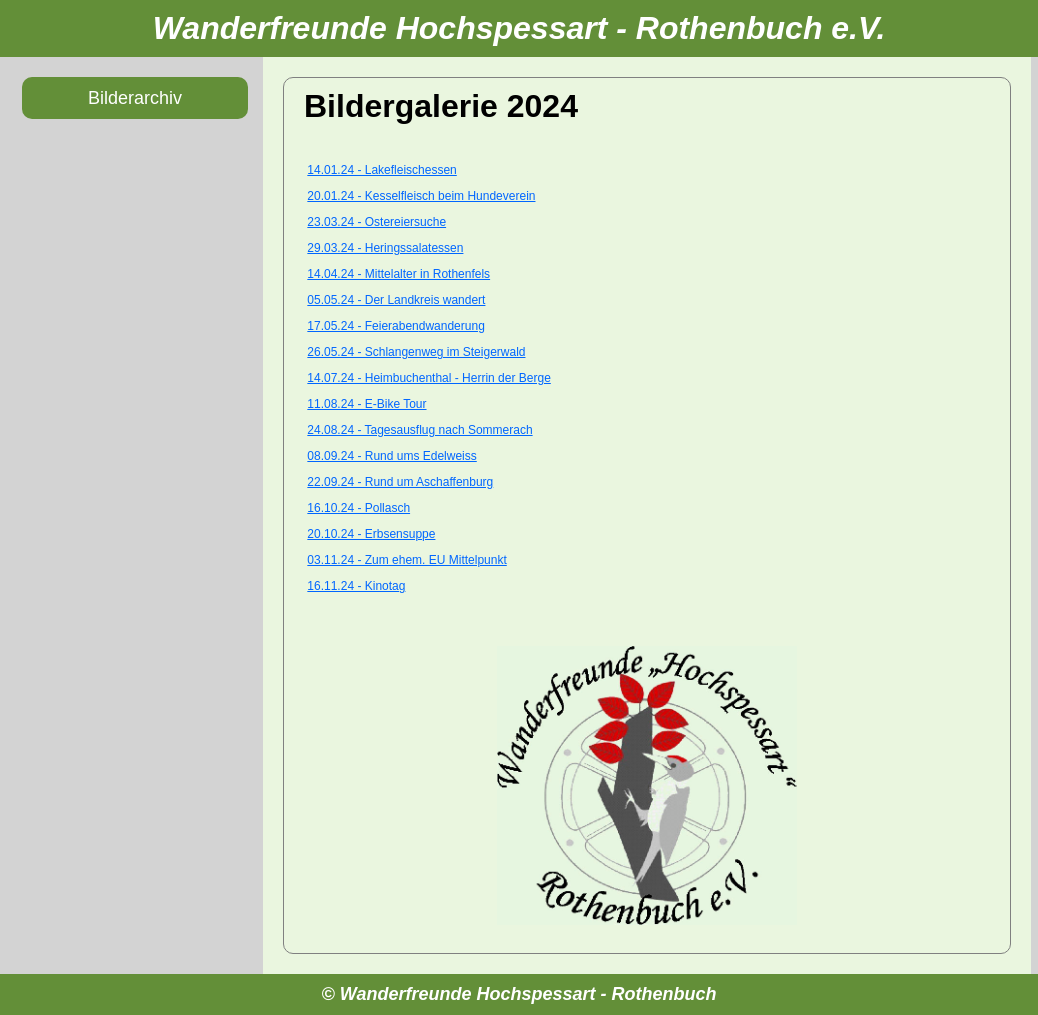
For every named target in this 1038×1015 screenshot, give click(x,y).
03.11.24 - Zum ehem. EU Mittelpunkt (406, 560)
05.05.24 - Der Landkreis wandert (396, 300)
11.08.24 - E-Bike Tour (366, 404)
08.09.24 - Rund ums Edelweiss (391, 456)
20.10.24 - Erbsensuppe (371, 534)
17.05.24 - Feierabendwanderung (395, 326)
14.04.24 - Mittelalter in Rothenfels (398, 274)
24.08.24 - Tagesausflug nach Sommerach (419, 430)
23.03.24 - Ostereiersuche (376, 222)
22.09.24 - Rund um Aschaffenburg (400, 482)
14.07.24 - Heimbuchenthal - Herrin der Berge (428, 378)
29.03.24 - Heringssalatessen (385, 248)
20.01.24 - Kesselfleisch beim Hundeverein (421, 196)
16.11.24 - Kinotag (356, 586)
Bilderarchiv (135, 98)
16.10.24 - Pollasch (358, 508)
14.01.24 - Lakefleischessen (381, 170)
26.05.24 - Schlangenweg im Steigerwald (416, 352)
